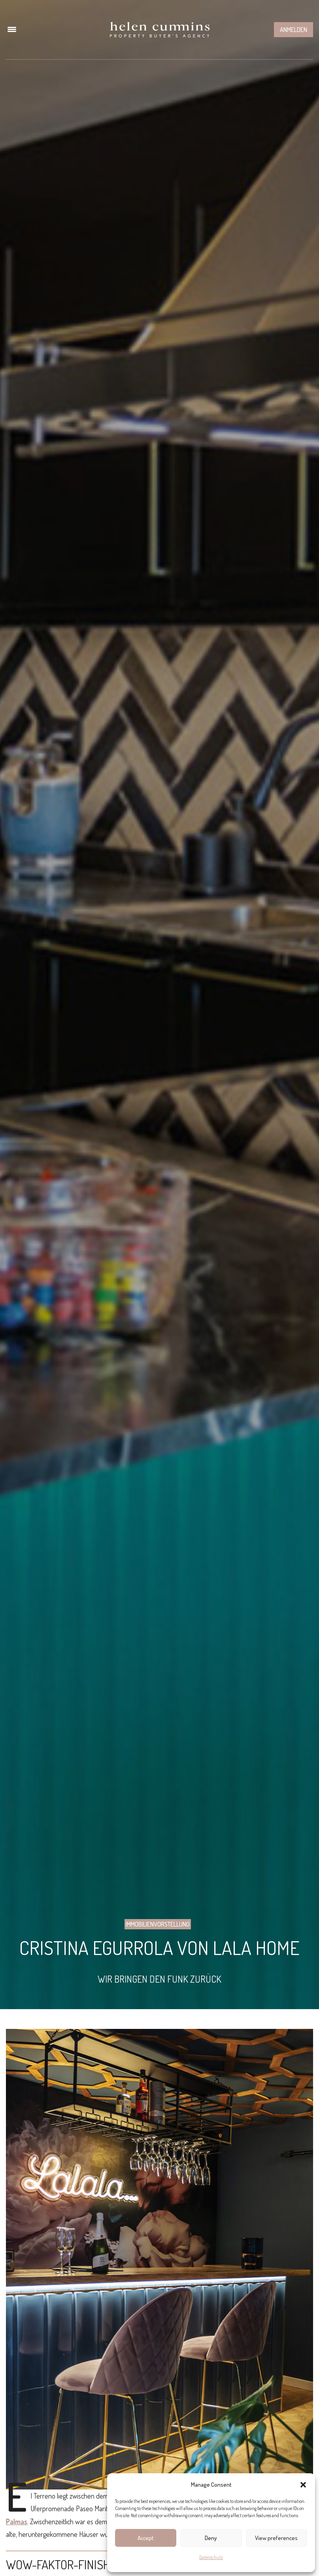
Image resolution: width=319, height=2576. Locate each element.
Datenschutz (211, 2557)
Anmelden (293, 30)
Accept (146, 2538)
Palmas (16, 2521)
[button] (303, 2485)
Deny (211, 2538)
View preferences (276, 2538)
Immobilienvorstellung (158, 1924)
